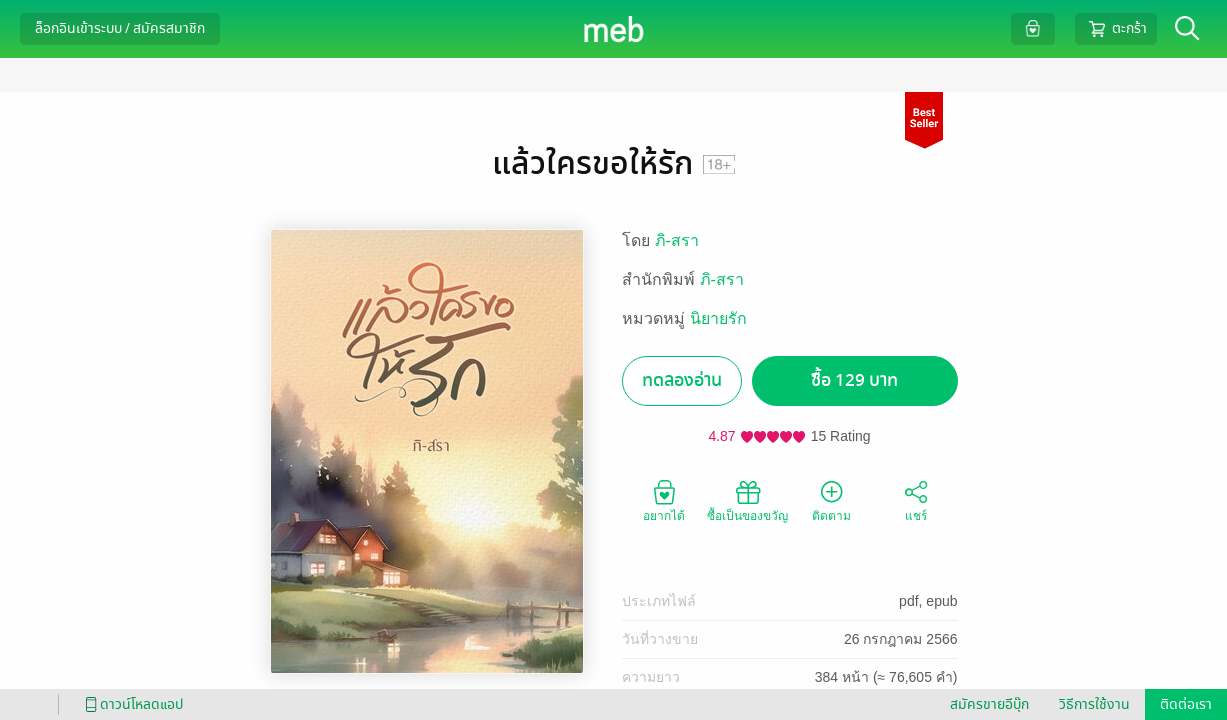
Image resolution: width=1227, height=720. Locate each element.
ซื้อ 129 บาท (854, 380)
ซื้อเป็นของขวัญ (747, 500)
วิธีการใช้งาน (1094, 704)
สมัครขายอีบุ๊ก (989, 704)
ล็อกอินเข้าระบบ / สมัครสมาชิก (120, 28)
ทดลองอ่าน (682, 380)
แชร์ (916, 500)
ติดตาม (831, 500)
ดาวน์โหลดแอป (131, 704)
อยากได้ (664, 500)
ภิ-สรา (677, 240)
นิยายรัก (718, 318)
